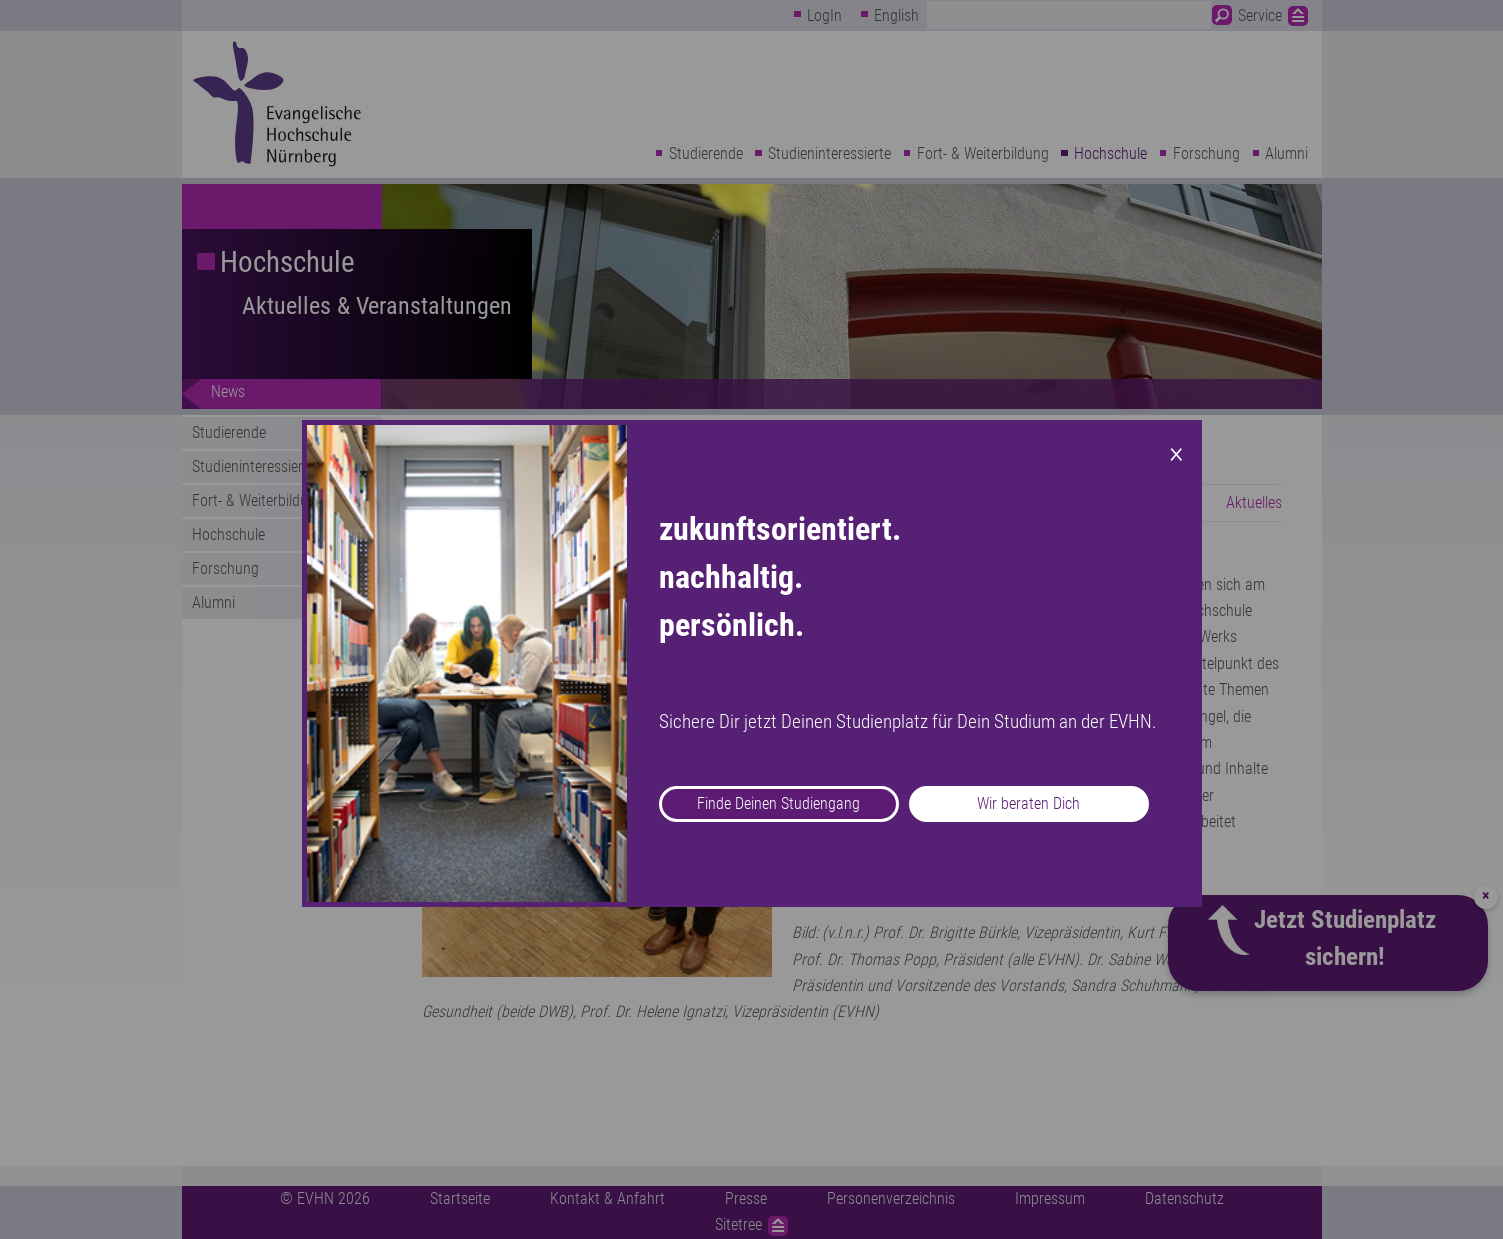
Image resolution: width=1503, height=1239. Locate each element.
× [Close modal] (1176, 452)
